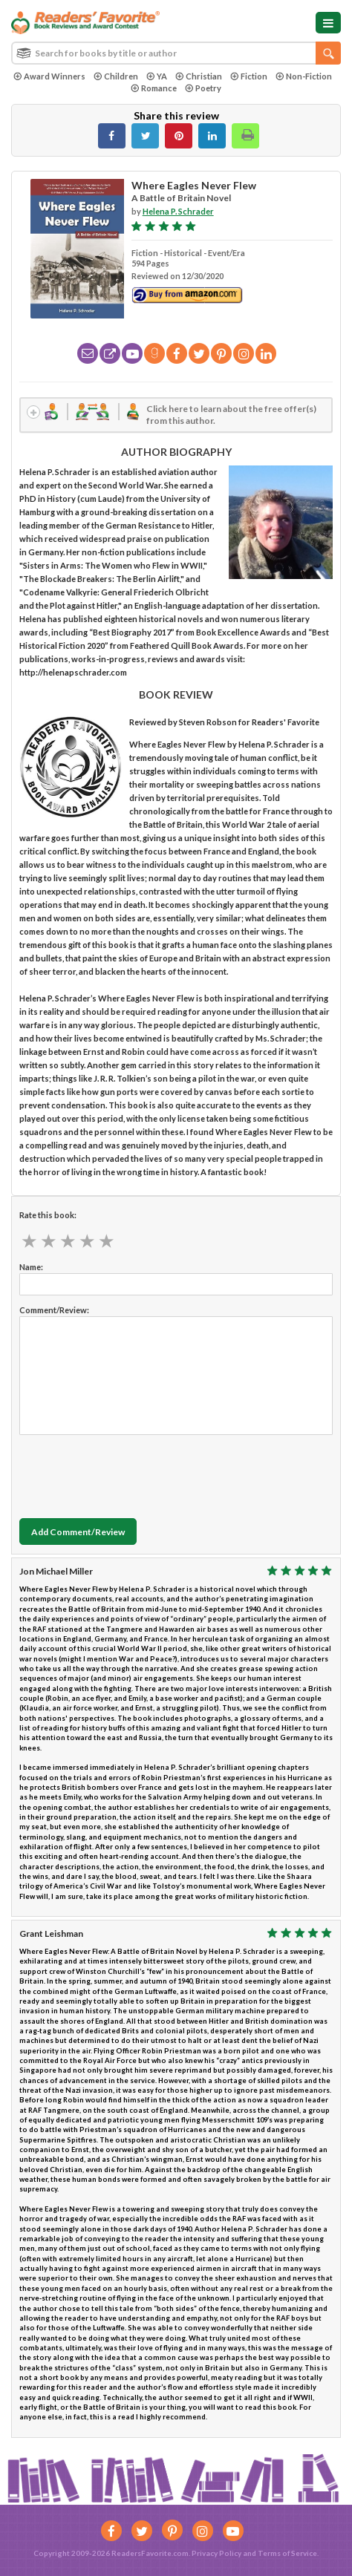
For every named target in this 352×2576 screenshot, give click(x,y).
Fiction (248, 76)
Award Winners (49, 76)
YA (156, 76)
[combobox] (176, 53)
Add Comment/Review (78, 1531)
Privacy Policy (216, 2553)
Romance (154, 88)
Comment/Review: (54, 1310)
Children (116, 76)
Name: (31, 1267)
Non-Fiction (304, 76)
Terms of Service (287, 2553)
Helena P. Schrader (178, 211)
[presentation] (132, 1473)
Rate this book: (47, 1215)
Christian (198, 76)
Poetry (203, 88)
